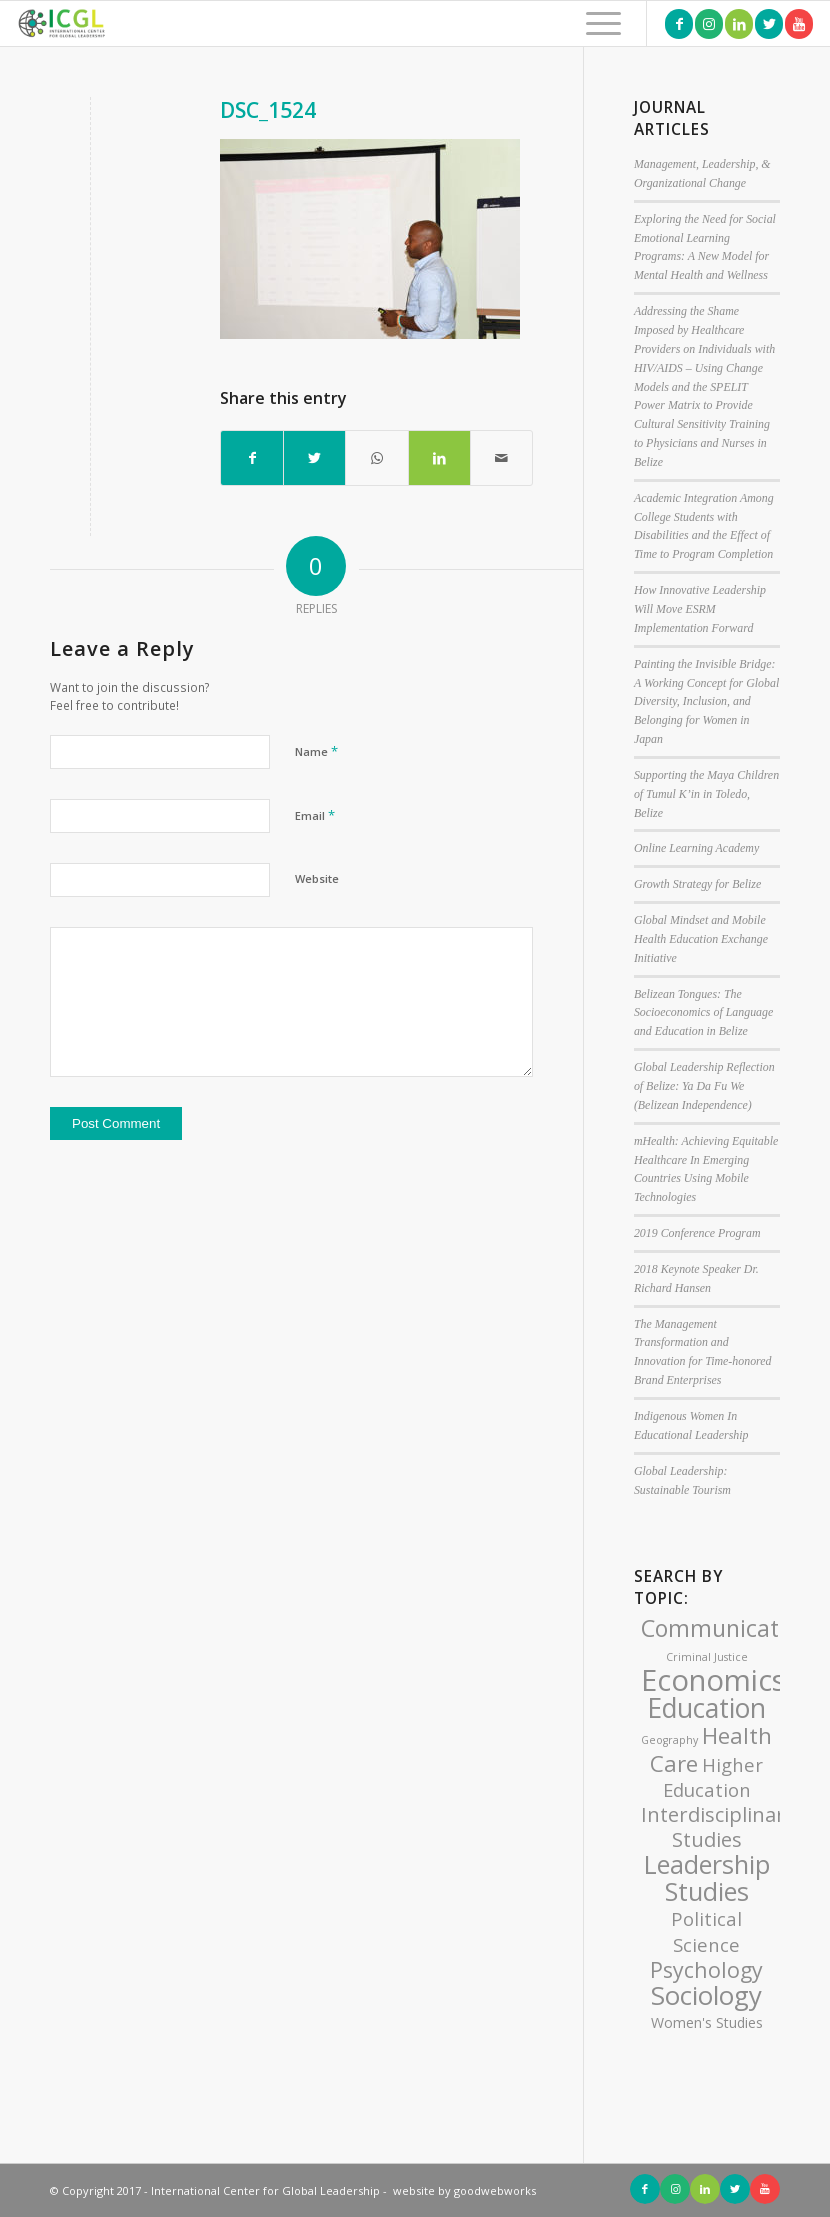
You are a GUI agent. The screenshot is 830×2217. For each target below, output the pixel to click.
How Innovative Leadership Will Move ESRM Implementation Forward (700, 609)
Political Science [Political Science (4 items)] (706, 1931)
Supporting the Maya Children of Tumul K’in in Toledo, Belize (706, 794)
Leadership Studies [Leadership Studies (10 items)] (707, 1877)
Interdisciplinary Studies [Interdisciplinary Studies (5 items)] (718, 1827)
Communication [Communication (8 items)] (726, 1628)
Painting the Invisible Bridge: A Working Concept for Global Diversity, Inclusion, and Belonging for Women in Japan (706, 701)
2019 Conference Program (697, 1233)
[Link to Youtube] (799, 24)
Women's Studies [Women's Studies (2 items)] (707, 2022)
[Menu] (593, 23)
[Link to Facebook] (679, 24)
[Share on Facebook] (252, 458)
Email (315, 815)
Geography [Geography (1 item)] (669, 1740)
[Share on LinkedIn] (439, 458)
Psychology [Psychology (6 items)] (706, 1969)
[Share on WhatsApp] (376, 458)
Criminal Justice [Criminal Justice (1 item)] (707, 1657)
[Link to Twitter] (769, 24)
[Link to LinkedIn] (739, 24)
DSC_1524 (268, 110)
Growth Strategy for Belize (697, 884)
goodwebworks (495, 2190)
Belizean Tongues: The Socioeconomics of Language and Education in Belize (703, 1013)
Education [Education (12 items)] (706, 1708)
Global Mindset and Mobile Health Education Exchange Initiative (701, 939)
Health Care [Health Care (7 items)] (711, 1749)
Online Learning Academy (696, 848)
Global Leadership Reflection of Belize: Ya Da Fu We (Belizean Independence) (704, 1086)
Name (316, 751)
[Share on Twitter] (314, 458)
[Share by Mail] (501, 458)
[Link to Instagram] (709, 24)
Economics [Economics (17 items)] (713, 1680)
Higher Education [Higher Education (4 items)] (713, 1777)
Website (317, 878)
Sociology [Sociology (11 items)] (706, 1995)
